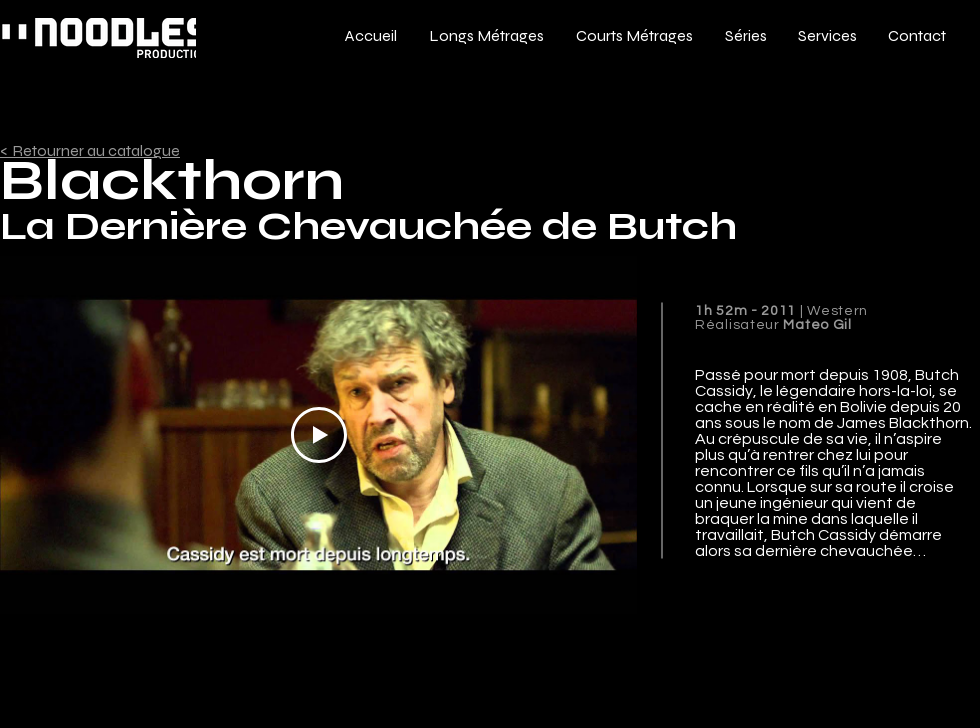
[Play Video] (319, 435)
